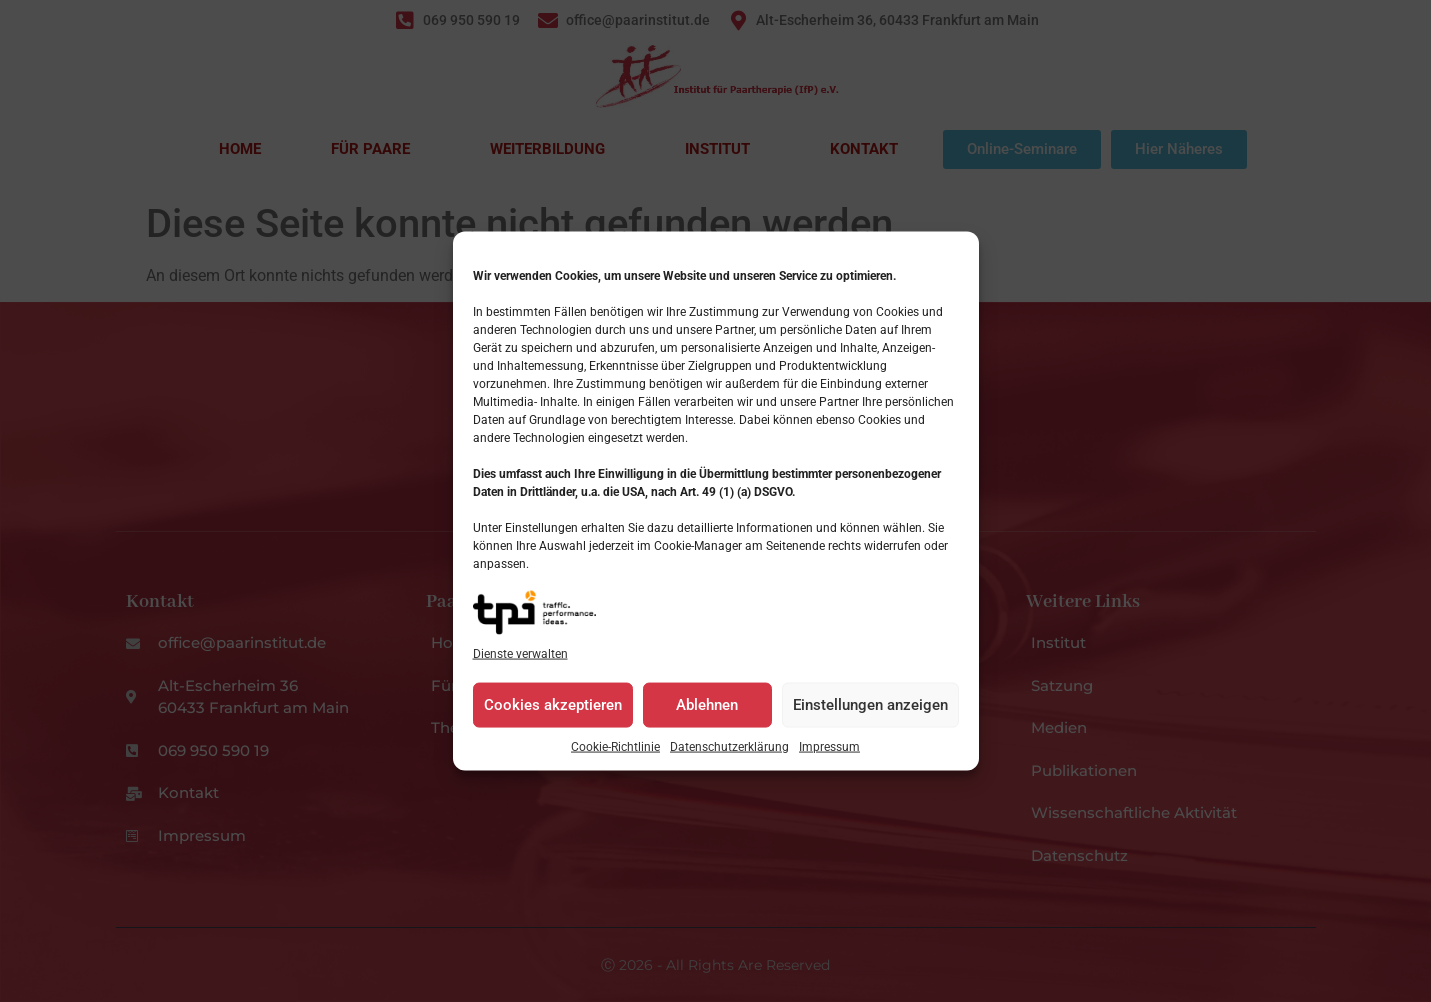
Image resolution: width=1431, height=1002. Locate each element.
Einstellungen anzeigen (870, 718)
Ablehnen (707, 718)
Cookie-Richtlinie (615, 759)
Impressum (829, 759)
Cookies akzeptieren (553, 718)
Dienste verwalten (520, 666)
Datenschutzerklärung (729, 759)
